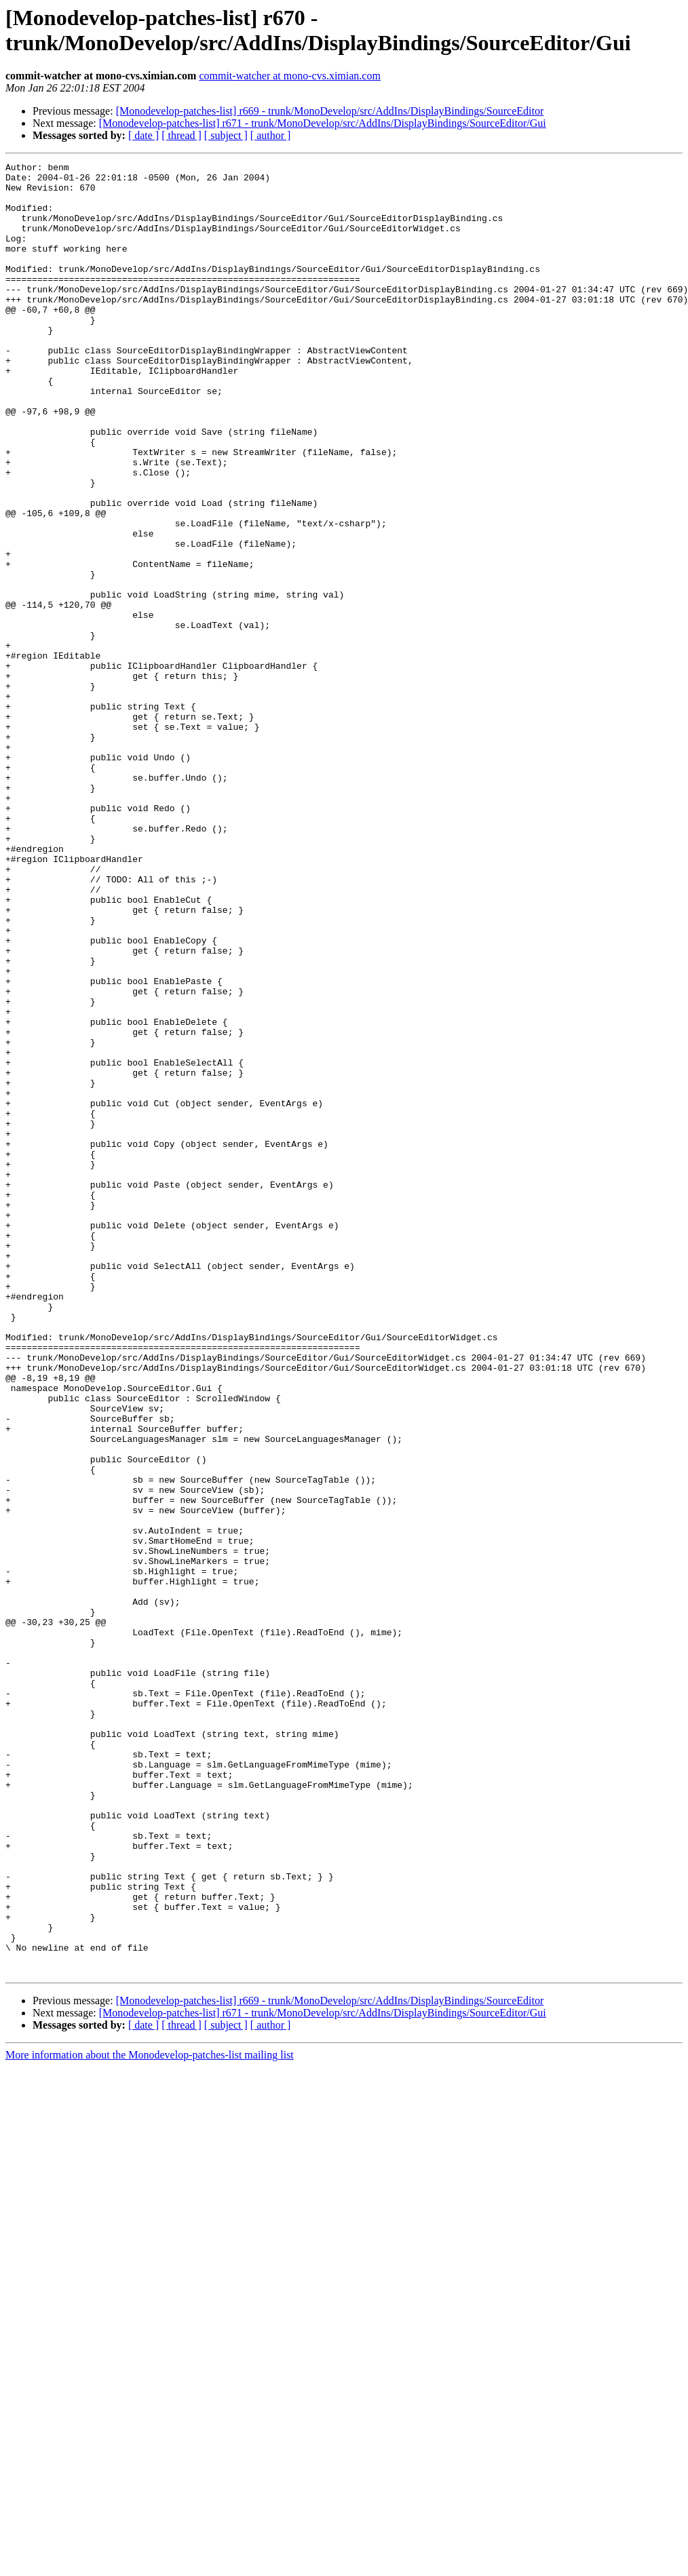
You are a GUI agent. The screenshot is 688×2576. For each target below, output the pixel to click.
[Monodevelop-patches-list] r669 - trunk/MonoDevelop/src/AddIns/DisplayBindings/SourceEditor (330, 111)
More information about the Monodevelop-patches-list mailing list (149, 2417)
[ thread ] (181, 135)
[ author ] (270, 135)
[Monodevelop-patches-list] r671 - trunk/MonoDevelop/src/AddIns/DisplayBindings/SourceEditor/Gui (322, 123)
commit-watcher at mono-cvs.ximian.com (289, 75)
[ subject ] (226, 135)
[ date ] (143, 135)
